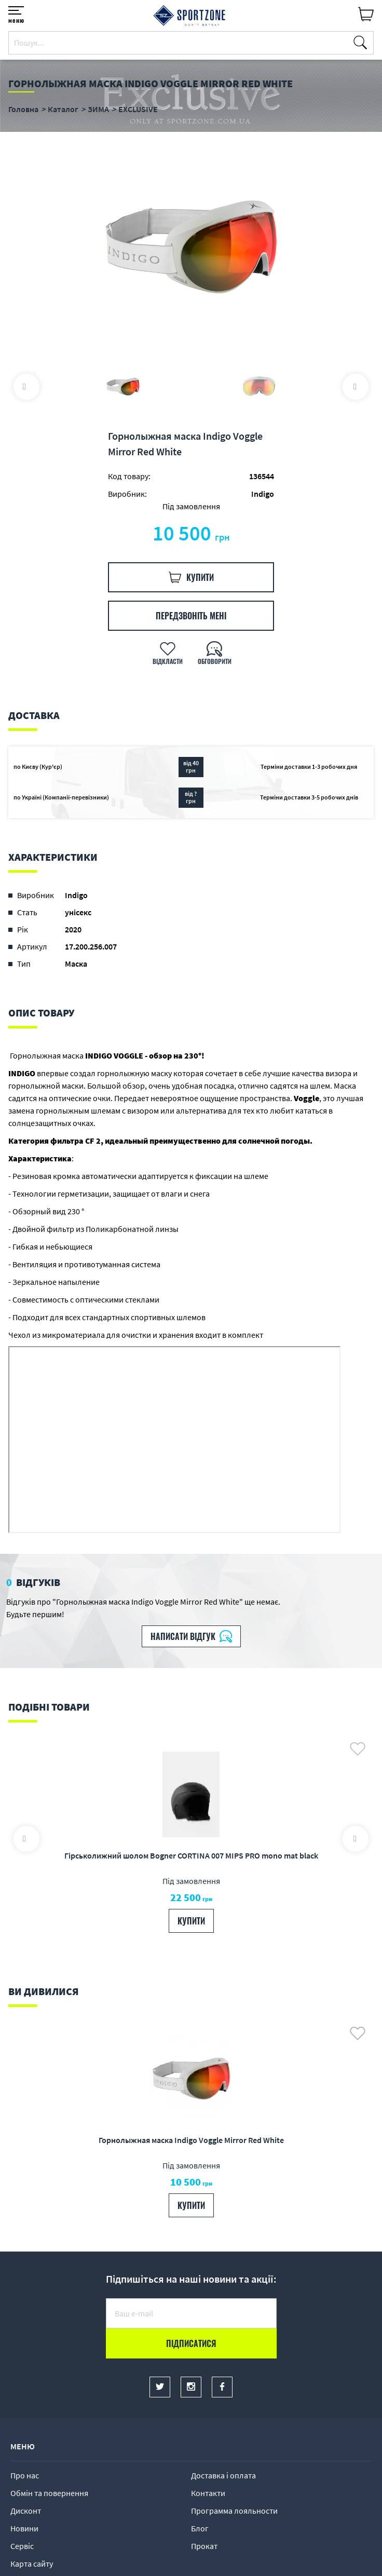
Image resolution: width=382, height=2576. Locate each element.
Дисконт (25, 2510)
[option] (191, 249)
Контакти (208, 2493)
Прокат (204, 2546)
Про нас (24, 2475)
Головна (23, 109)
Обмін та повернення (49, 2493)
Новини (24, 2528)
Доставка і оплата (223, 2475)
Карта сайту (31, 2563)
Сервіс (22, 2546)
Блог (200, 2528)
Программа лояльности (234, 2510)
